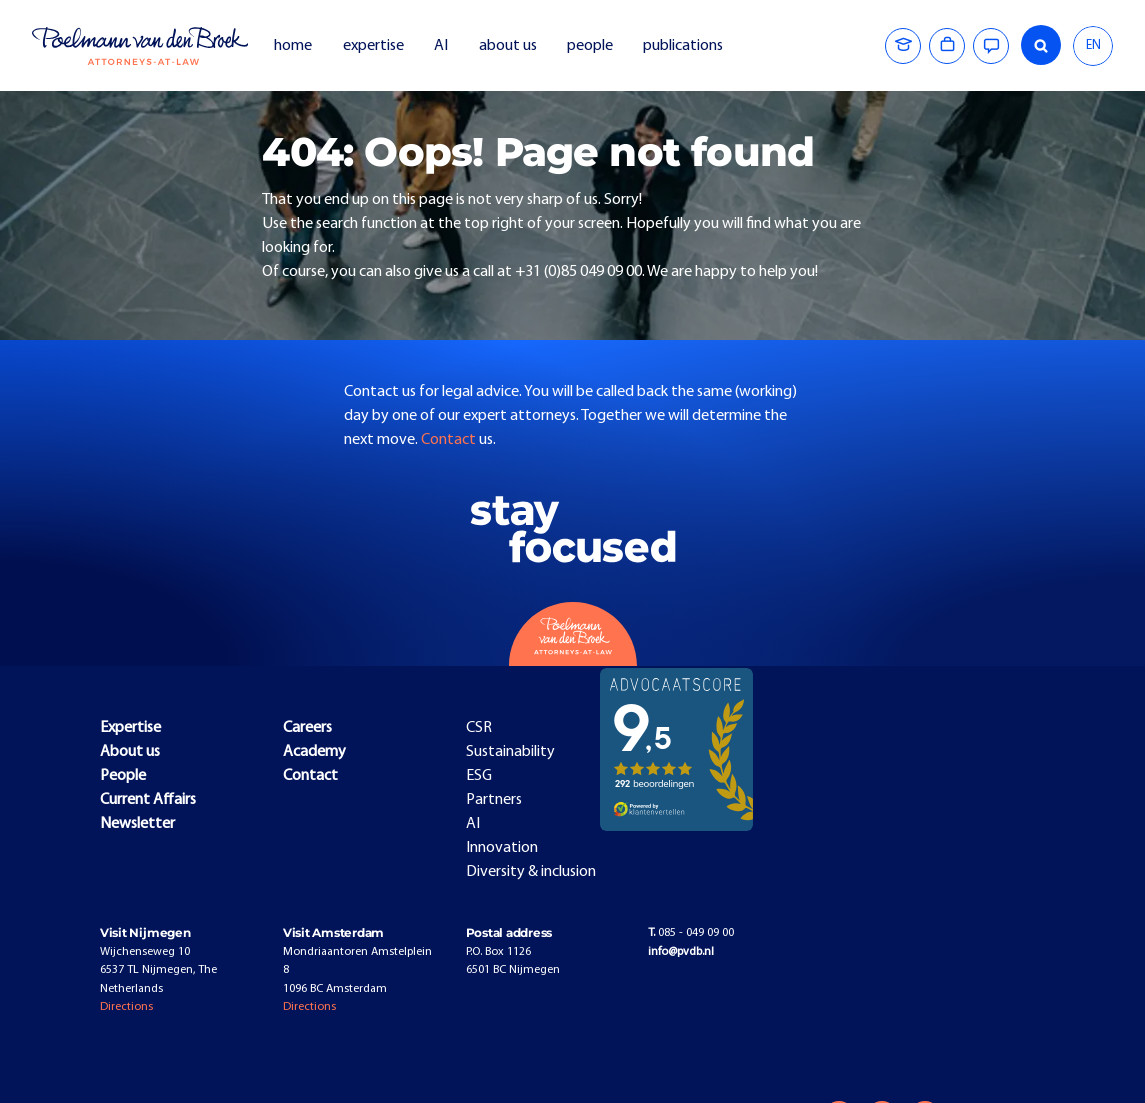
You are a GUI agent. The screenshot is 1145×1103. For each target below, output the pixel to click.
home (293, 46)
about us (508, 46)
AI (441, 46)
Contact (450, 440)
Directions (126, 1007)
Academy (314, 752)
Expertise (130, 728)
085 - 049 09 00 (691, 933)
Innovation (502, 848)
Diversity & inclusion (531, 872)
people (590, 46)
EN (1093, 45)
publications (684, 46)
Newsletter (137, 824)
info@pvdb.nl (681, 952)
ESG (479, 776)
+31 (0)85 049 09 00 (578, 272)
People (123, 776)
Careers (307, 728)
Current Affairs (148, 800)
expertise (373, 46)
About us (130, 752)
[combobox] (1093, 46)
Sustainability (510, 752)
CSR (479, 728)
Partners (494, 800)
